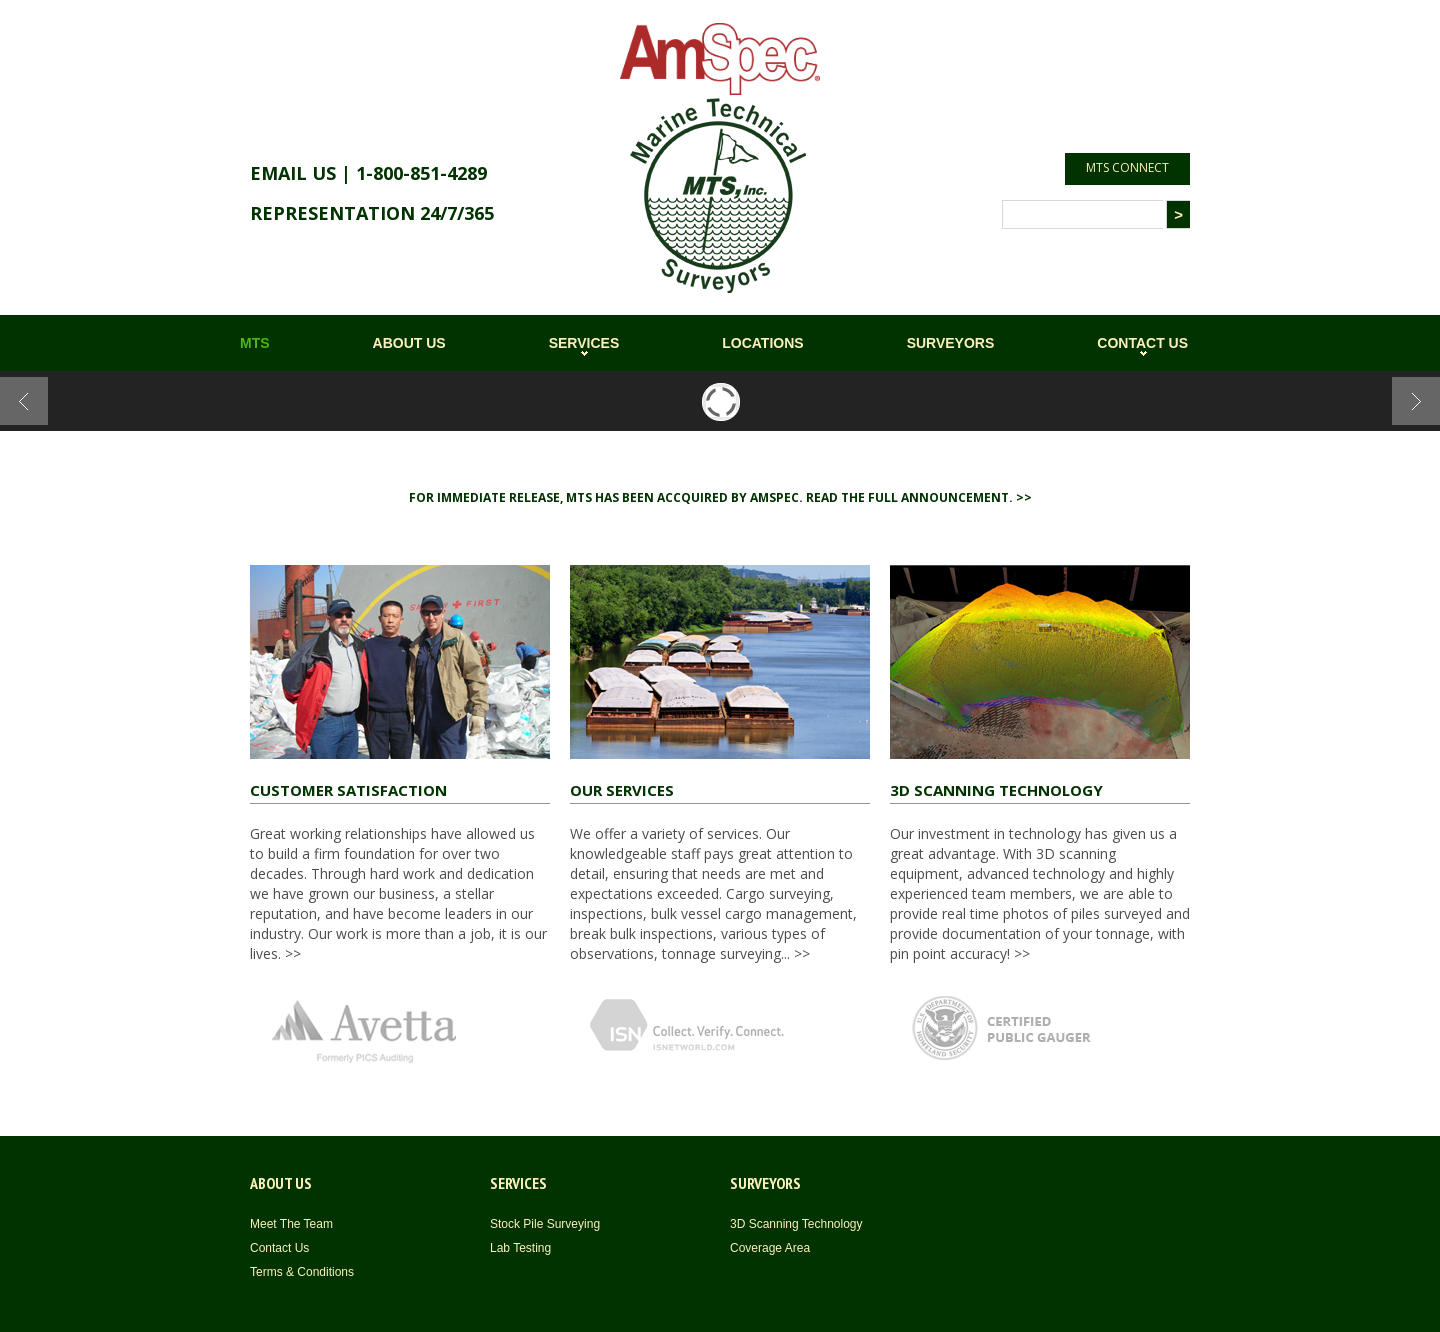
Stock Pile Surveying (545, 1224)
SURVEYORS (951, 343)
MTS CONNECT (1127, 167)
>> (291, 953)
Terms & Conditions (302, 1272)
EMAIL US (293, 173)
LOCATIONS (762, 343)
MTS (255, 343)
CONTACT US (1142, 343)
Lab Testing (520, 1248)
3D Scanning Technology (796, 1224)
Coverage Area (770, 1248)
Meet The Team (291, 1224)
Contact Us (279, 1248)
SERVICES (584, 343)
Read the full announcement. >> (919, 497)
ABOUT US (409, 343)
